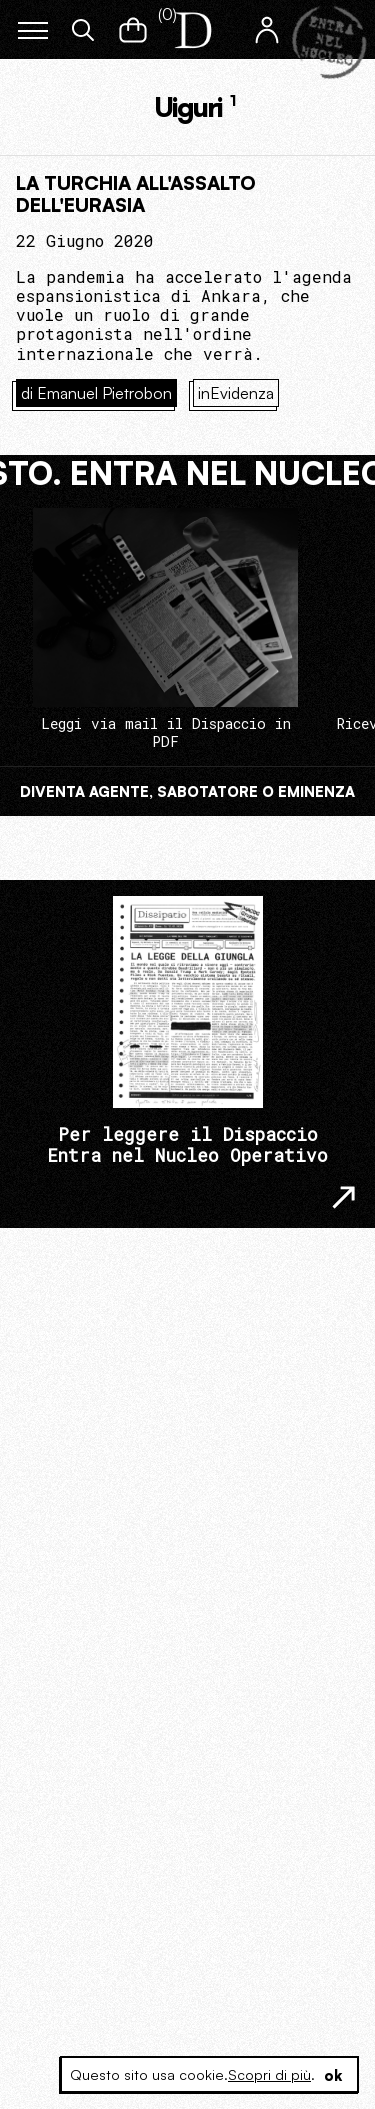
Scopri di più (269, 2074)
